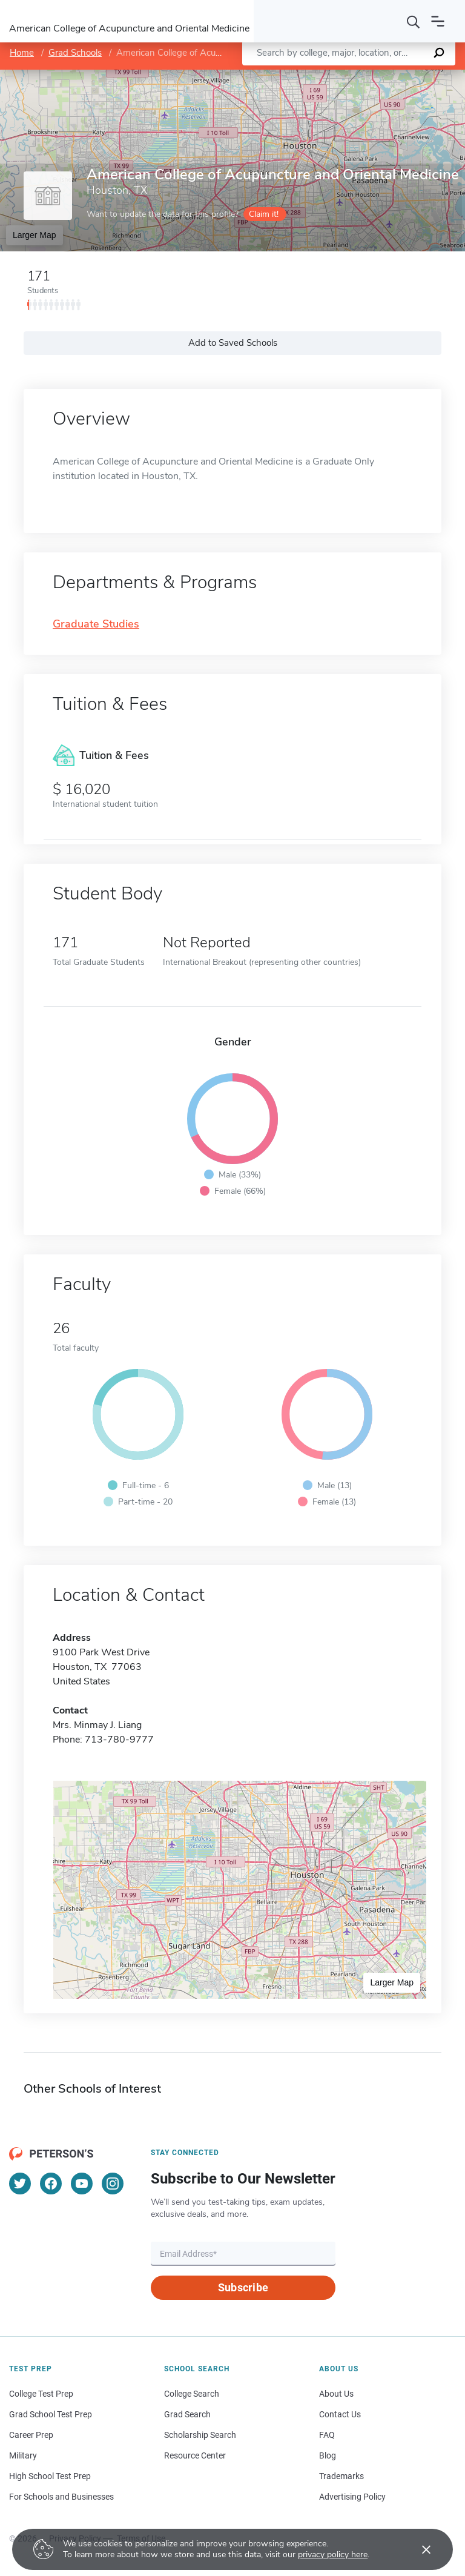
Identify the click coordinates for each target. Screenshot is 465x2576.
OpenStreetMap (383, 76)
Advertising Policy (352, 2497)
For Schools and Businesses (61, 2497)
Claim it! (264, 214)
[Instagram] (113, 2183)
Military (23, 2455)
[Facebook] (51, 2183)
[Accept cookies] (418, 2549)
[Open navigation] (438, 21)
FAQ (327, 2435)
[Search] (413, 21)
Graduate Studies (96, 624)
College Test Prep (41, 2394)
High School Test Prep (50, 2476)
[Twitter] (20, 2183)
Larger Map (34, 235)
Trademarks (341, 2476)
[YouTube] (82, 2183)
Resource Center (195, 2455)
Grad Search (187, 2414)
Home (22, 53)
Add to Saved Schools (232, 343)
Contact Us (340, 2414)
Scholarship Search (200, 2435)
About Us (336, 2394)
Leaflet (324, 76)
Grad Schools (75, 53)
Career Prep (31, 2435)
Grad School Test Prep (50, 2414)
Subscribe (243, 2287)
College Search (191, 2394)
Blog (327, 2455)
